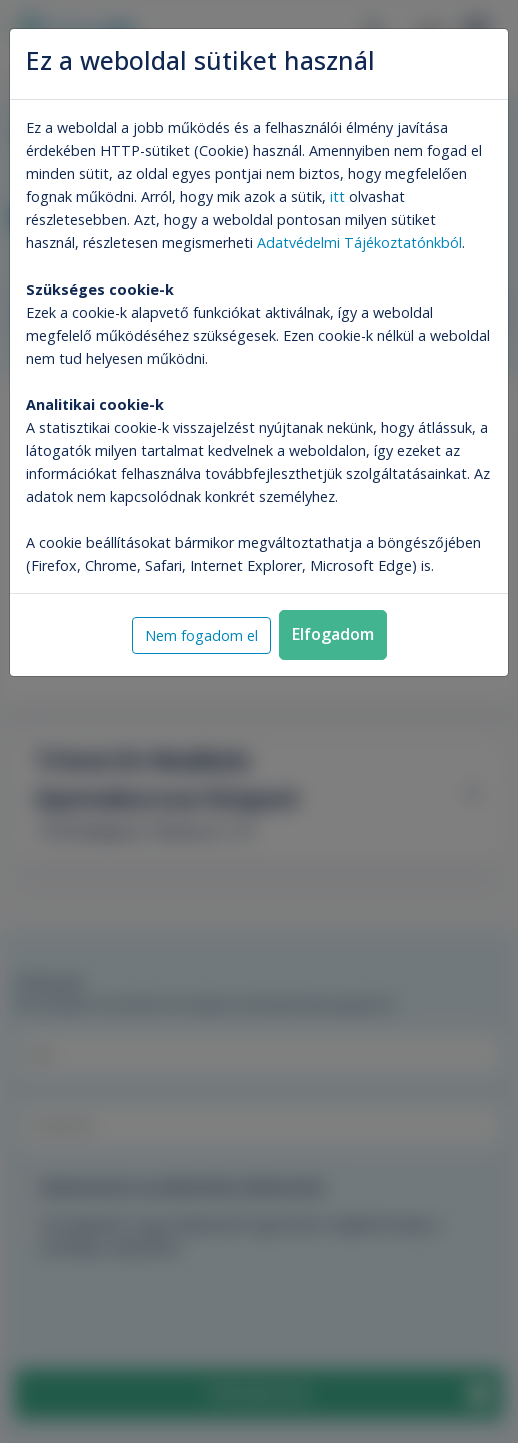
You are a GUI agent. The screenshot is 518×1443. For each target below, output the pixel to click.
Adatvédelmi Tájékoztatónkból (359, 242)
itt (337, 196)
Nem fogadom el (201, 635)
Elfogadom (333, 634)
